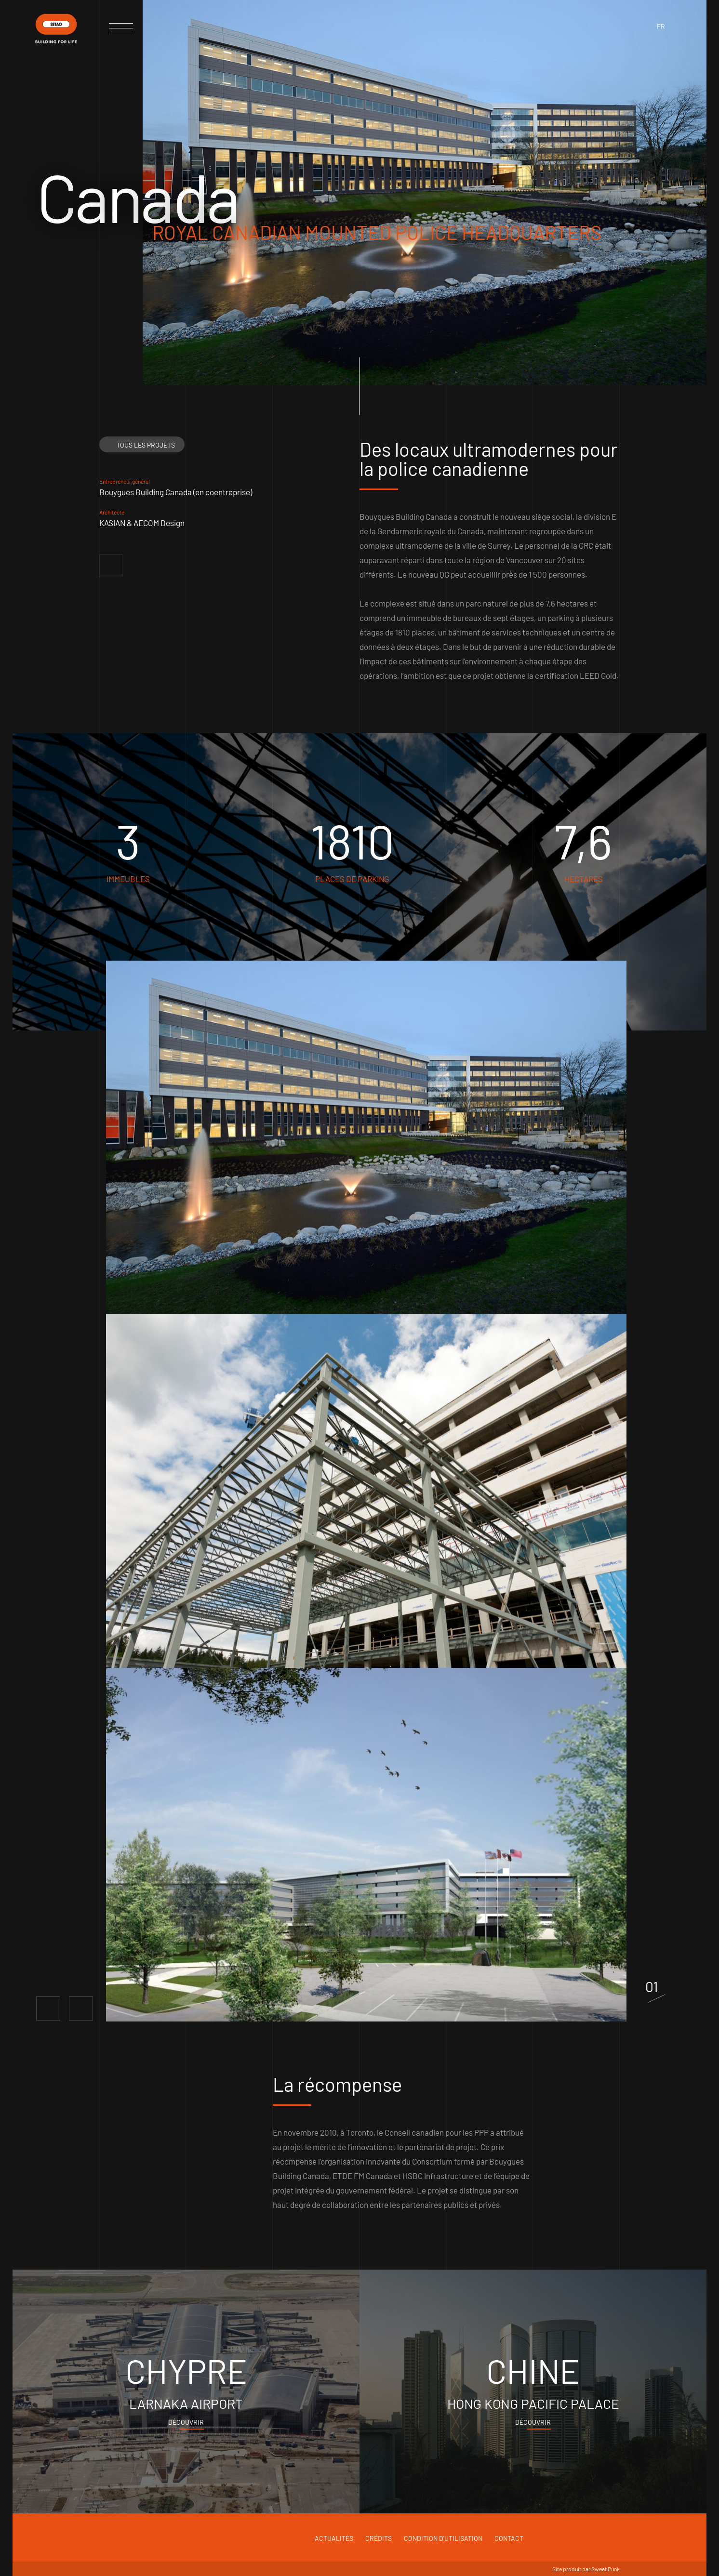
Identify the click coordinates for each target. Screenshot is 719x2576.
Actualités (334, 2538)
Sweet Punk (605, 2568)
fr (661, 26)
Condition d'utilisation (443, 2538)
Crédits (378, 2538)
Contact (508, 2538)
